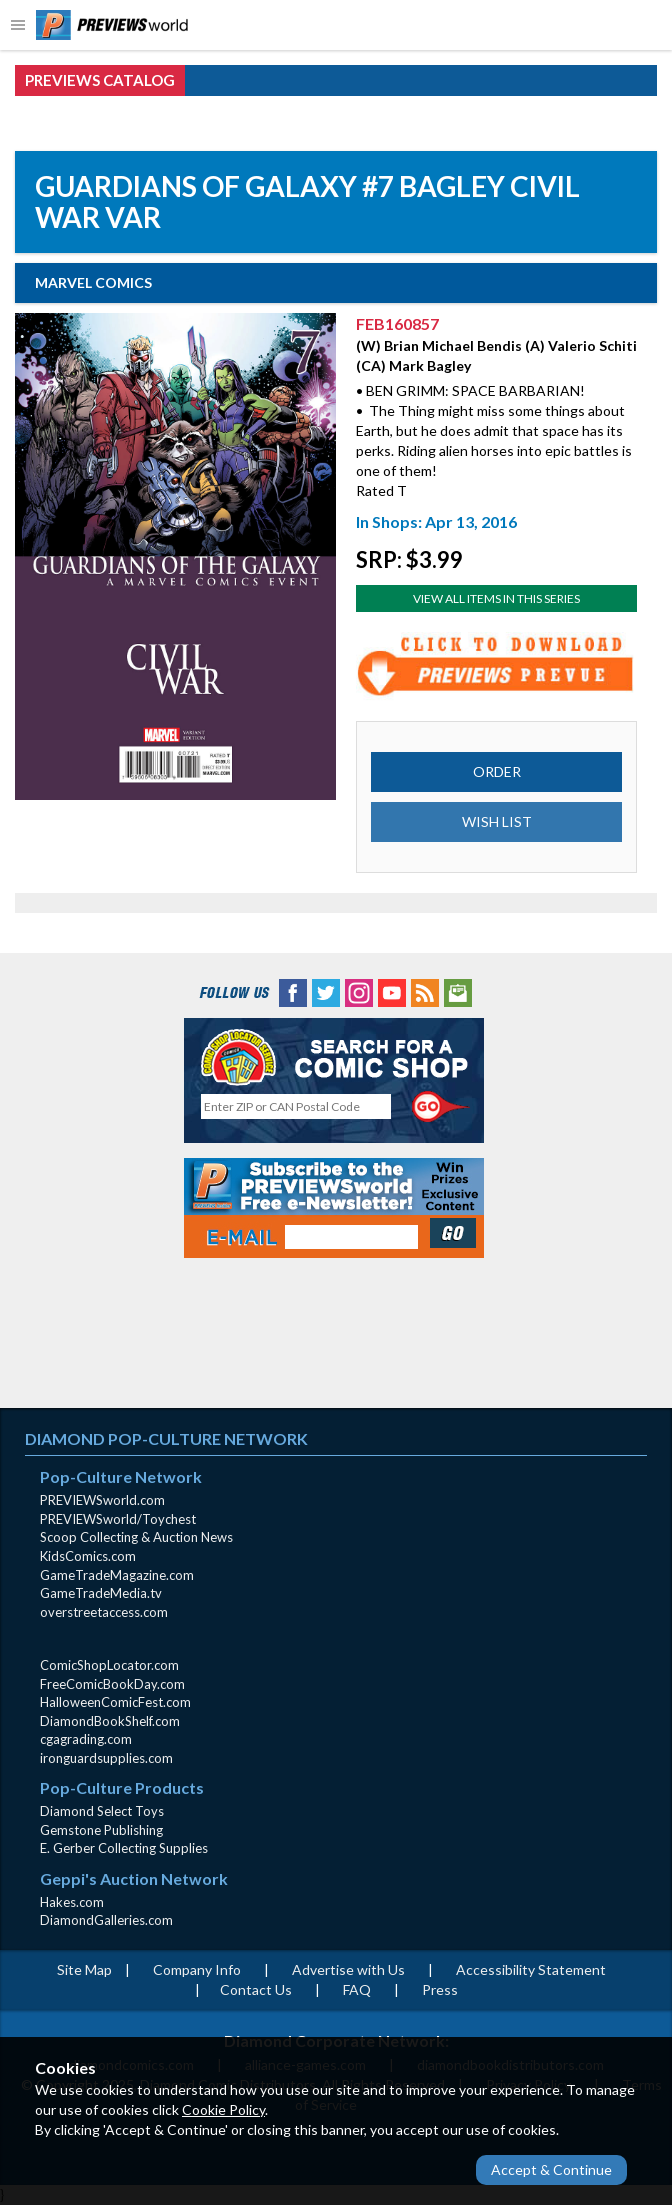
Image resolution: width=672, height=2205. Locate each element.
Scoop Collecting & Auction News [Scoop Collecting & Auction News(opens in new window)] (136, 1537)
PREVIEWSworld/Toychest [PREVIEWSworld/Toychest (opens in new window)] (118, 1519)
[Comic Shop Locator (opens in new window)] (334, 1056)
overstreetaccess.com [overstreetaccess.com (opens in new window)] (104, 1612)
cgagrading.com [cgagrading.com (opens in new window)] (86, 1739)
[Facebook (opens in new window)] (293, 990)
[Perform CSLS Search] (441, 1107)
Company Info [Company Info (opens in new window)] (197, 1969)
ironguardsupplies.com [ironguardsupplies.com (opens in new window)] (106, 1758)
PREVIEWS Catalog (100, 80)
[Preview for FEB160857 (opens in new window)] (496, 664)
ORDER (497, 771)
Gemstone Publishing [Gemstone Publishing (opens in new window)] (101, 1830)
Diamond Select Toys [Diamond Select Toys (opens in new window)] (102, 1811)
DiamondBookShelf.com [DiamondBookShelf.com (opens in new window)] (110, 1721)
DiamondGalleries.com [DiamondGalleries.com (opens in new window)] (106, 1920)
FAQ (357, 1989)
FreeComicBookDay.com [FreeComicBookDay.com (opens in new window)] (112, 1684)
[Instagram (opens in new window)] (359, 990)
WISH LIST (497, 821)
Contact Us (256, 1989)
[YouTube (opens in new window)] (392, 990)
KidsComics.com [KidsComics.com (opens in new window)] (88, 1556)
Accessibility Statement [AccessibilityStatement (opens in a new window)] (531, 1969)
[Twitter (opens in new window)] (326, 990)
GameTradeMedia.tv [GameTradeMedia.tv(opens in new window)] (101, 1593)
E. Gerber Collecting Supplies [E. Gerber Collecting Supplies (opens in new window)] (124, 1848)
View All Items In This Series (496, 598)
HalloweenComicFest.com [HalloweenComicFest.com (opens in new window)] (115, 1702)
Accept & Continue (551, 2169)
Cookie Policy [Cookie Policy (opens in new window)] (223, 2109)
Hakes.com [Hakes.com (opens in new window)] (72, 1902)
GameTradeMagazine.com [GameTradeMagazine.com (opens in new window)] (117, 1575)
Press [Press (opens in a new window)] (440, 1989)
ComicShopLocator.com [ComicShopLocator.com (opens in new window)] (109, 1665)
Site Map (84, 1969)
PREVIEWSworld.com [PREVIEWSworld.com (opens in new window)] (102, 1500)
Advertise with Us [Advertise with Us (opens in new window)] (348, 1969)
